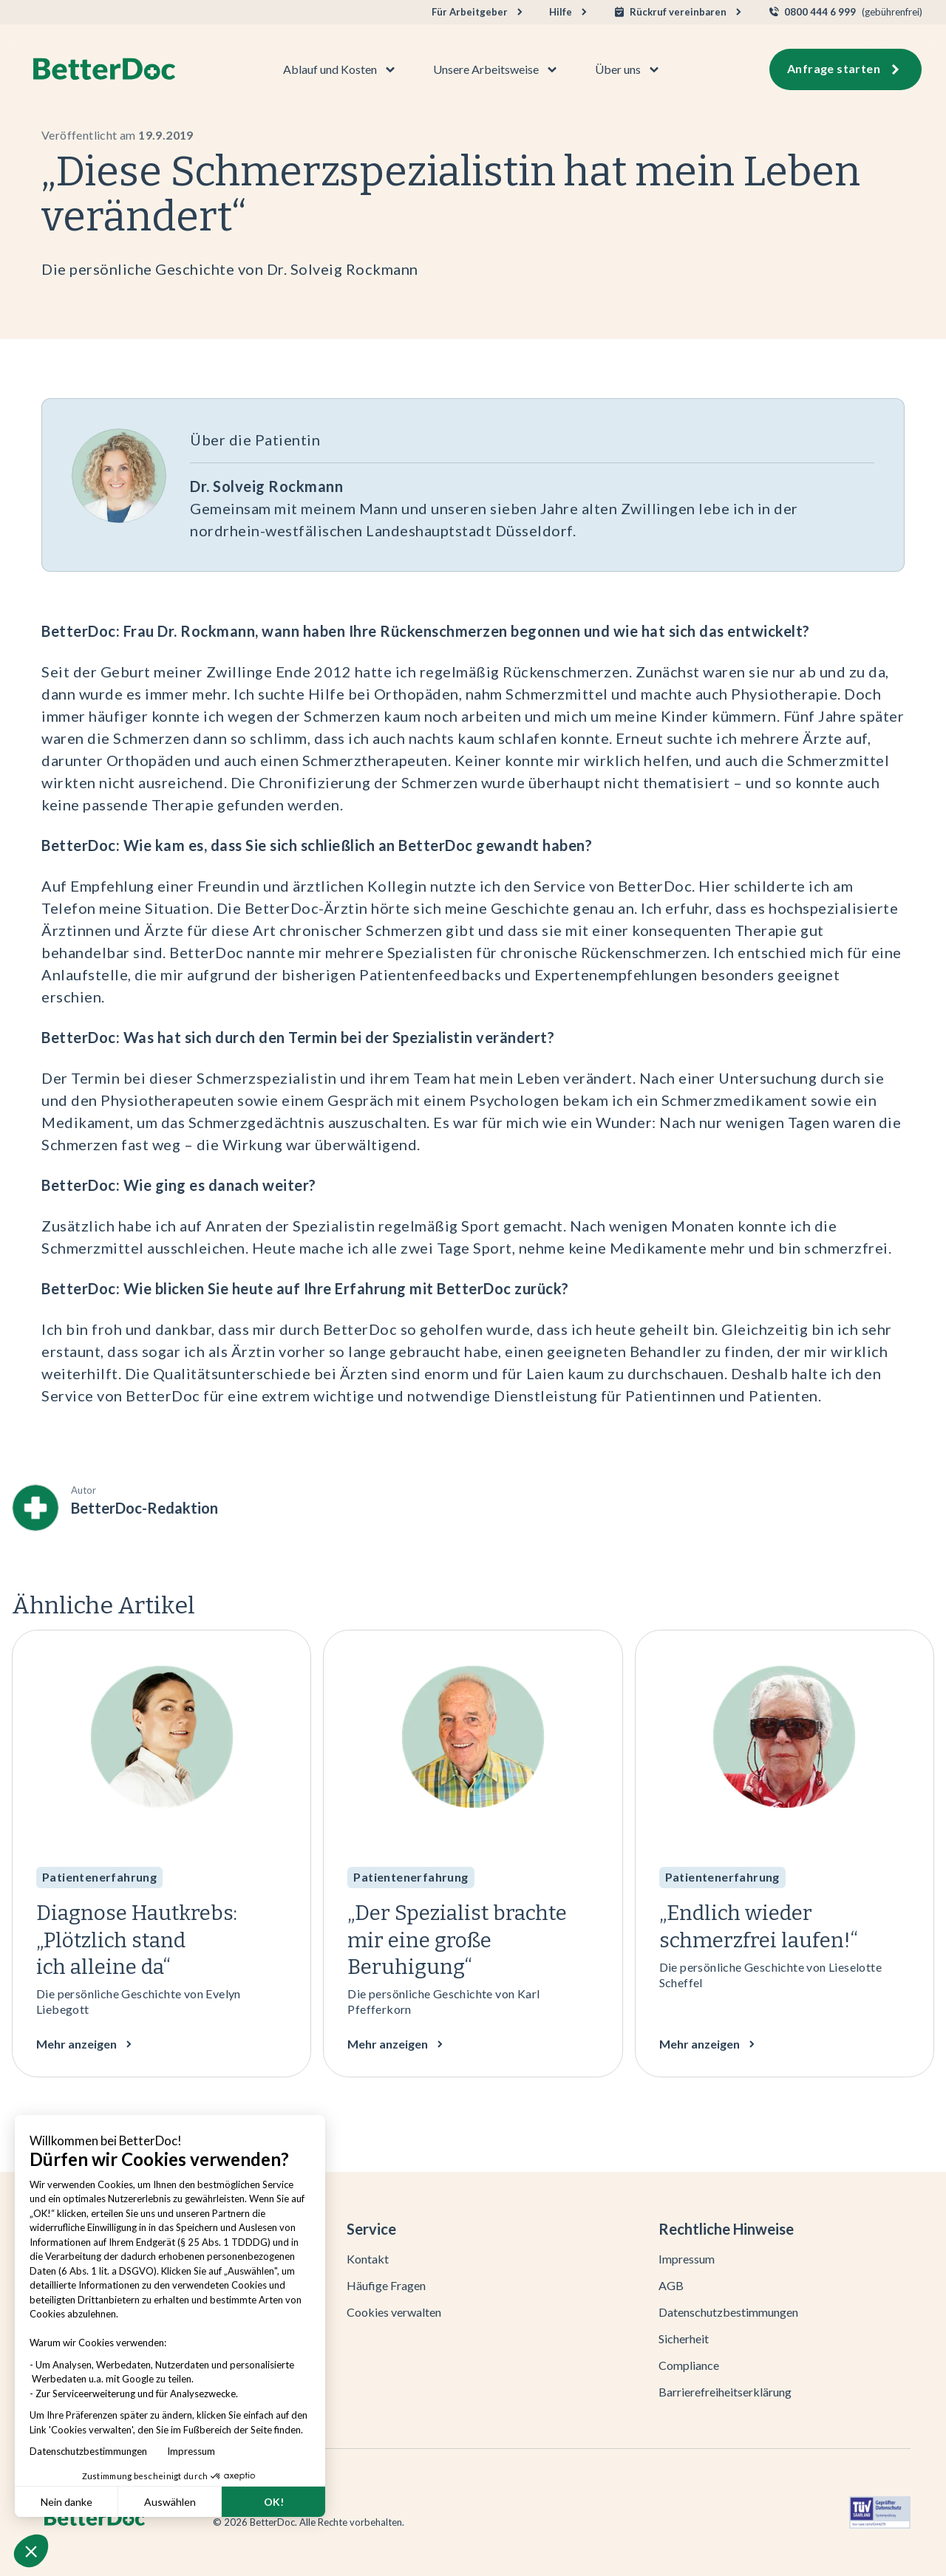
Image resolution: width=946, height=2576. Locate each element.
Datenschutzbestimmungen (92, 2451)
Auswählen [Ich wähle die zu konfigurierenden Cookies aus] (170, 2501)
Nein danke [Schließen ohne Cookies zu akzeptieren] (66, 2501)
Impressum (191, 2451)
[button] (31, 2551)
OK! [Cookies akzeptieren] (274, 2501)
